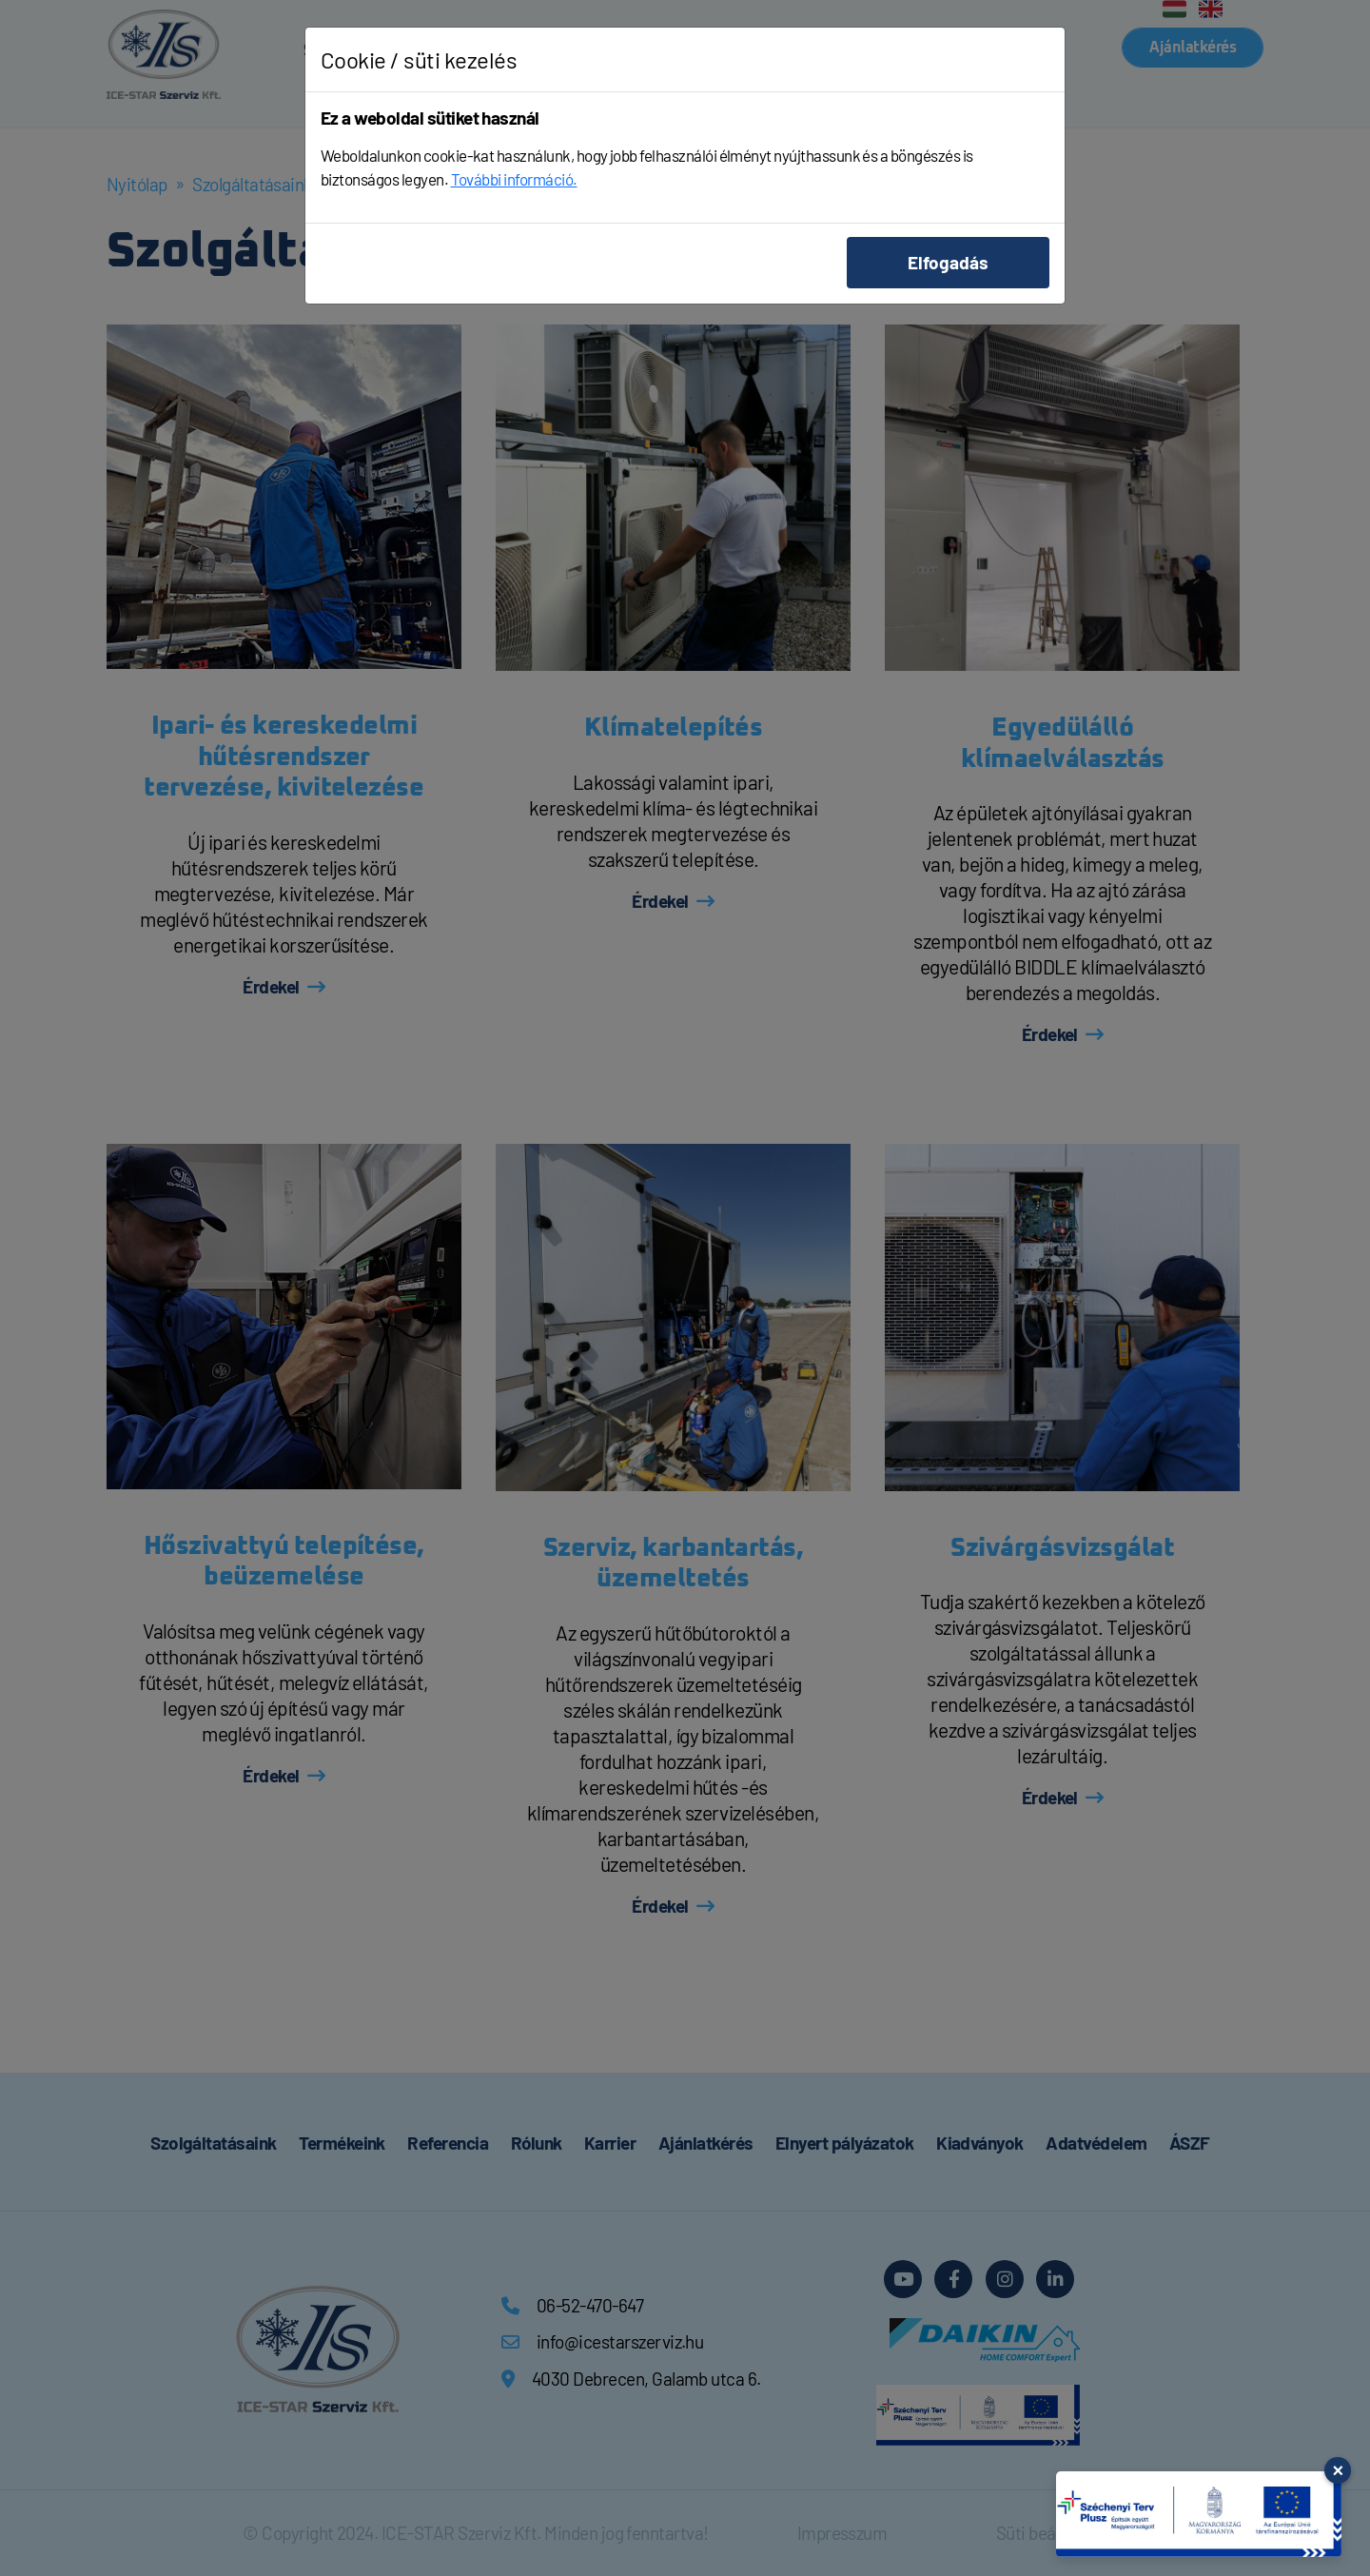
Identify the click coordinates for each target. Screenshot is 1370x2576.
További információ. (514, 178)
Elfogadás (948, 262)
